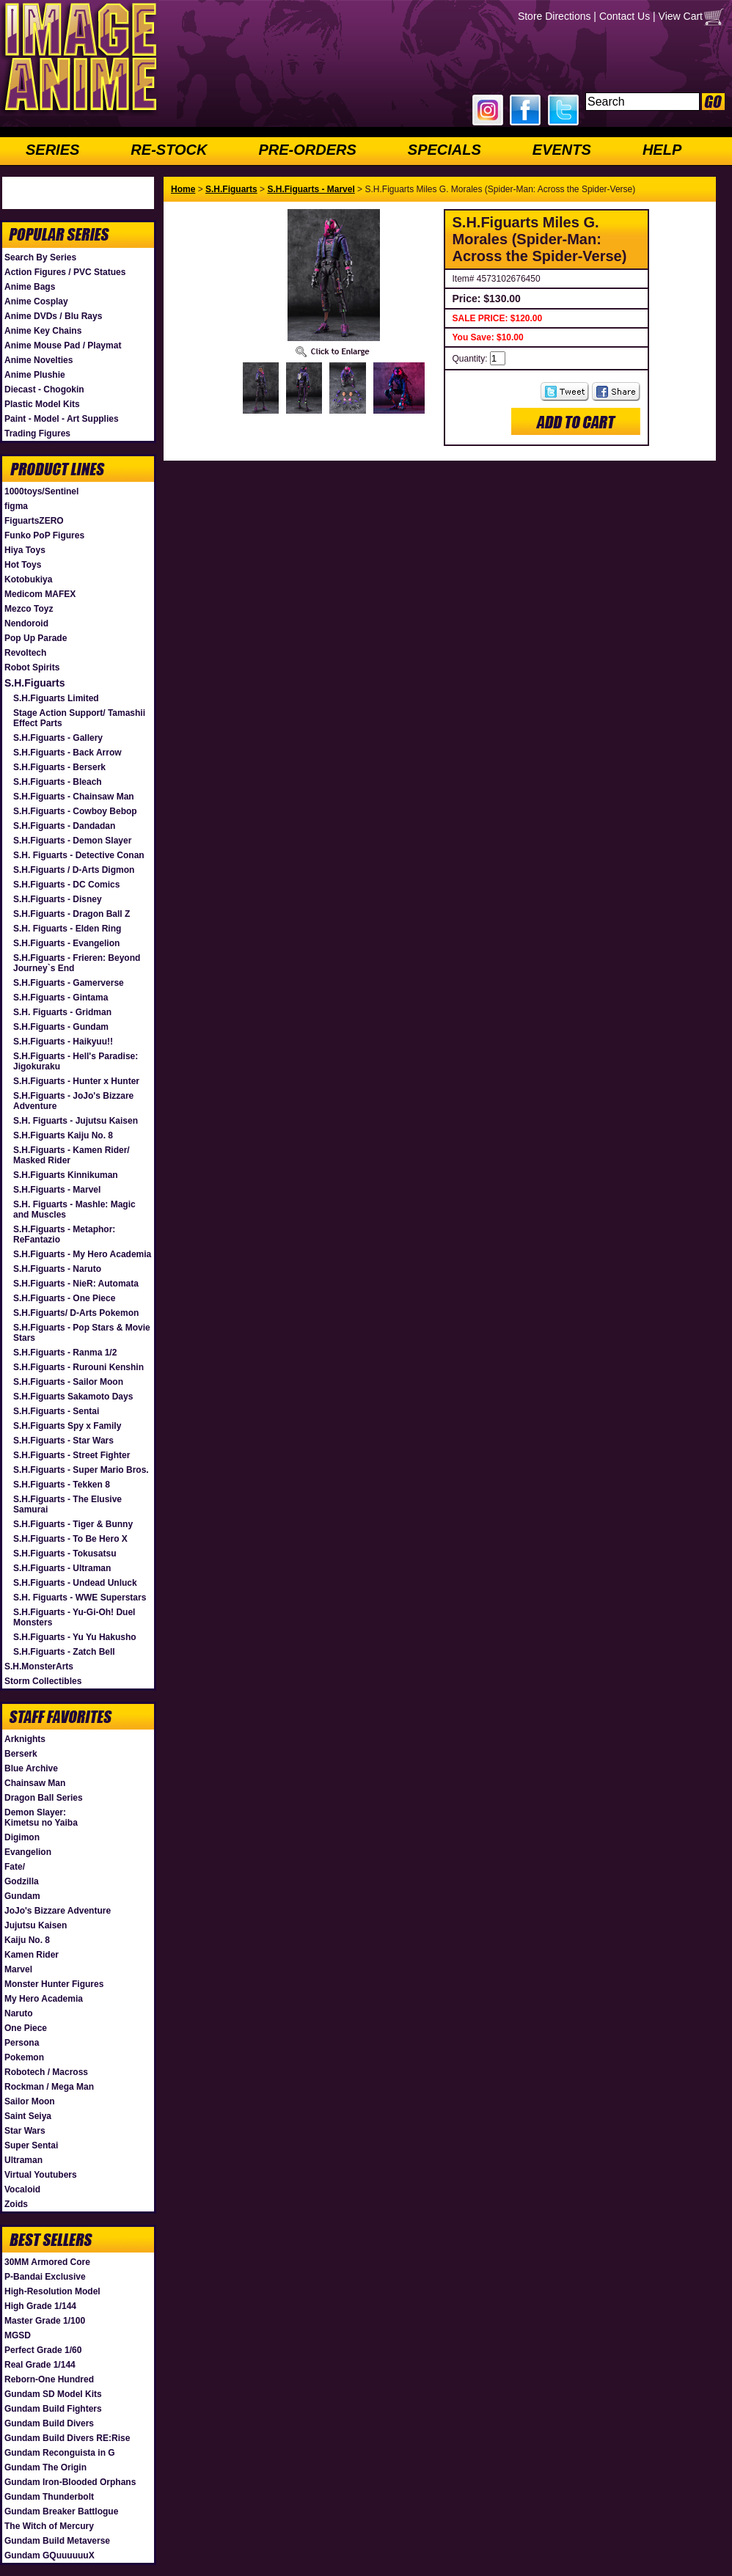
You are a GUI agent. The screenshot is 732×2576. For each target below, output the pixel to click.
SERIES (52, 150)
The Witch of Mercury (49, 2526)
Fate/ (14, 1867)
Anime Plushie (34, 375)
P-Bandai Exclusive (45, 2277)
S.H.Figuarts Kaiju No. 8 (63, 1135)
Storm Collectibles (42, 1681)
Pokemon (24, 2057)
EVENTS (561, 150)
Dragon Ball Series (43, 1798)
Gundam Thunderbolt (49, 2497)
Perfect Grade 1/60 (42, 2350)
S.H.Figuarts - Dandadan (64, 826)
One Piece (25, 2028)
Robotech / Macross (46, 2072)
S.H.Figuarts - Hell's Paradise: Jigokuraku (75, 1061)
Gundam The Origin (45, 2467)
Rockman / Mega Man (49, 2087)
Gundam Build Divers (49, 2423)
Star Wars (24, 2131)
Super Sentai (31, 2145)
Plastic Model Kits (42, 404)
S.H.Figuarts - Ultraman (62, 1568)
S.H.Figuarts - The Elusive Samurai (67, 1504)
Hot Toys (22, 565)
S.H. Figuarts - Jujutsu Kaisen (75, 1121)
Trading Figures (37, 433)
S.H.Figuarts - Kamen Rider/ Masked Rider (71, 1155)
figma (16, 506)
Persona (21, 2043)
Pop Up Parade (35, 638)
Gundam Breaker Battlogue (61, 2511)
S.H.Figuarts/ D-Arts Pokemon (76, 1313)
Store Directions (554, 16)
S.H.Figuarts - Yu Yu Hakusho (74, 1637)
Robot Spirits (31, 667)
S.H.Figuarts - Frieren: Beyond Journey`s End (76, 963)
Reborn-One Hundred (49, 2379)
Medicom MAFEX (40, 594)
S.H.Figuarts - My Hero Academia (82, 1254)
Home (183, 189)
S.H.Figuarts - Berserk (59, 767)
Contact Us (624, 16)
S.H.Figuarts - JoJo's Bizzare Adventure (73, 1101)
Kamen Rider (31, 1955)
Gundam (22, 1896)
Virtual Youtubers (40, 2175)
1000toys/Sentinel (41, 491)
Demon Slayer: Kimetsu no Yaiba (41, 1817)
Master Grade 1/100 (44, 2321)
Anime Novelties (38, 360)
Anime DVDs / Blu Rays (53, 316)
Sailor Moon (29, 2101)
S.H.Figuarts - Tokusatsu (64, 1553)
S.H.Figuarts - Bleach (57, 782)
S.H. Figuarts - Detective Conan (78, 855)
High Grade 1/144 (40, 2306)
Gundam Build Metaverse (57, 2541)
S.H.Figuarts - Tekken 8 (61, 1484)
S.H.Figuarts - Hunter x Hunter (76, 1081)
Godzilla (21, 1881)
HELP (662, 150)
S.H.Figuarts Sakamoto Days (73, 1396)
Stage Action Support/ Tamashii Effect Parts (79, 718)
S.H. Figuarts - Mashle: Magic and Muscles (74, 1209)
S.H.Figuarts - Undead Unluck (75, 1583)
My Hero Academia (43, 1999)
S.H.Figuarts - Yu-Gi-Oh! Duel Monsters (74, 1617)
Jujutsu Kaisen (35, 1925)
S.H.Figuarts (34, 683)
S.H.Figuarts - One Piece (64, 1298)
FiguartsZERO (34, 521)
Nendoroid (26, 623)
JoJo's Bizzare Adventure (57, 1911)
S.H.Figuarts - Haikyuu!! (63, 1041)
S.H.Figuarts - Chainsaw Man (73, 796)
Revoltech (25, 653)
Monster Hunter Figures (53, 1984)
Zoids (16, 2204)
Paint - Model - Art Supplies (61, 419)
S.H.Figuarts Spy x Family (67, 1426)
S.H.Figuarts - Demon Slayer (72, 840)
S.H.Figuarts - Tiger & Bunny (73, 1524)
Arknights (24, 1739)
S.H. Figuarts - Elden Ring (67, 928)
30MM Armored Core (47, 2262)
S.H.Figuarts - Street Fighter (71, 1455)
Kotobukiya (28, 579)
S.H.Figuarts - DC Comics (66, 884)
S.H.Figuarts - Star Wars (63, 1440)
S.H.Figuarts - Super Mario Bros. (81, 1470)
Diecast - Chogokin (44, 389)
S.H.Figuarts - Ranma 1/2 (65, 1352)
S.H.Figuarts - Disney (57, 899)
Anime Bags (29, 287)
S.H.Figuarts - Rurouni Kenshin (78, 1367)
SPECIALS (444, 150)
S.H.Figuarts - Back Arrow (67, 752)
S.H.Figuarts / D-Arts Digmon (73, 870)
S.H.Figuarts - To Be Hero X (70, 1539)
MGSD (17, 2335)
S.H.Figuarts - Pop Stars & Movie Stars (81, 1332)
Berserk (20, 1754)
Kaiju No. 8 (27, 1940)
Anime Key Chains (42, 331)
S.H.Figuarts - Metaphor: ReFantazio (64, 1234)
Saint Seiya (27, 2116)
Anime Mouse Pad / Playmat (62, 345)
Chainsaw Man (34, 1783)
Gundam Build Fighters (53, 2409)
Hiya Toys (24, 550)
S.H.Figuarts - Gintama (60, 997)
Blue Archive (31, 1768)
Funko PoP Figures (44, 535)
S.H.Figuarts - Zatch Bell (64, 1652)
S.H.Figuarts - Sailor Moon (68, 1382)
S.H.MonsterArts (38, 1666)
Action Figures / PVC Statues (64, 272)
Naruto (18, 2013)
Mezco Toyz (28, 609)
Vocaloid (22, 2189)
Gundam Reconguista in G (59, 2453)
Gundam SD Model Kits (53, 2394)
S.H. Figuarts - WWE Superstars (79, 1597)
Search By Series (40, 257)
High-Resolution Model (52, 2291)
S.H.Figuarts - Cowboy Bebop (75, 811)
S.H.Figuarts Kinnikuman (65, 1175)
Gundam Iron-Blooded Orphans (70, 2482)
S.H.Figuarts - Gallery (58, 738)
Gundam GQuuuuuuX (49, 2555)
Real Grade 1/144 (40, 2365)
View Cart (681, 16)
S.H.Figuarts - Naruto (57, 1269)
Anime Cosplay (36, 301)
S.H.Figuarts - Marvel (56, 1190)
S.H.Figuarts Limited (56, 698)
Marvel (18, 1969)
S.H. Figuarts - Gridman (62, 1012)
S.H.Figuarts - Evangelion (66, 943)
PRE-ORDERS (307, 150)
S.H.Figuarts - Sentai (56, 1411)
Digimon (22, 1837)
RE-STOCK (169, 150)
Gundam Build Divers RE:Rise (67, 2438)
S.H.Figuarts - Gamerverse (68, 983)
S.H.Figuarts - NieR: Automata (76, 1283)
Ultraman (23, 2160)
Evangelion (27, 1852)
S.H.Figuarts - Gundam (61, 1027)
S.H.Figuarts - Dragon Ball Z (71, 914)
